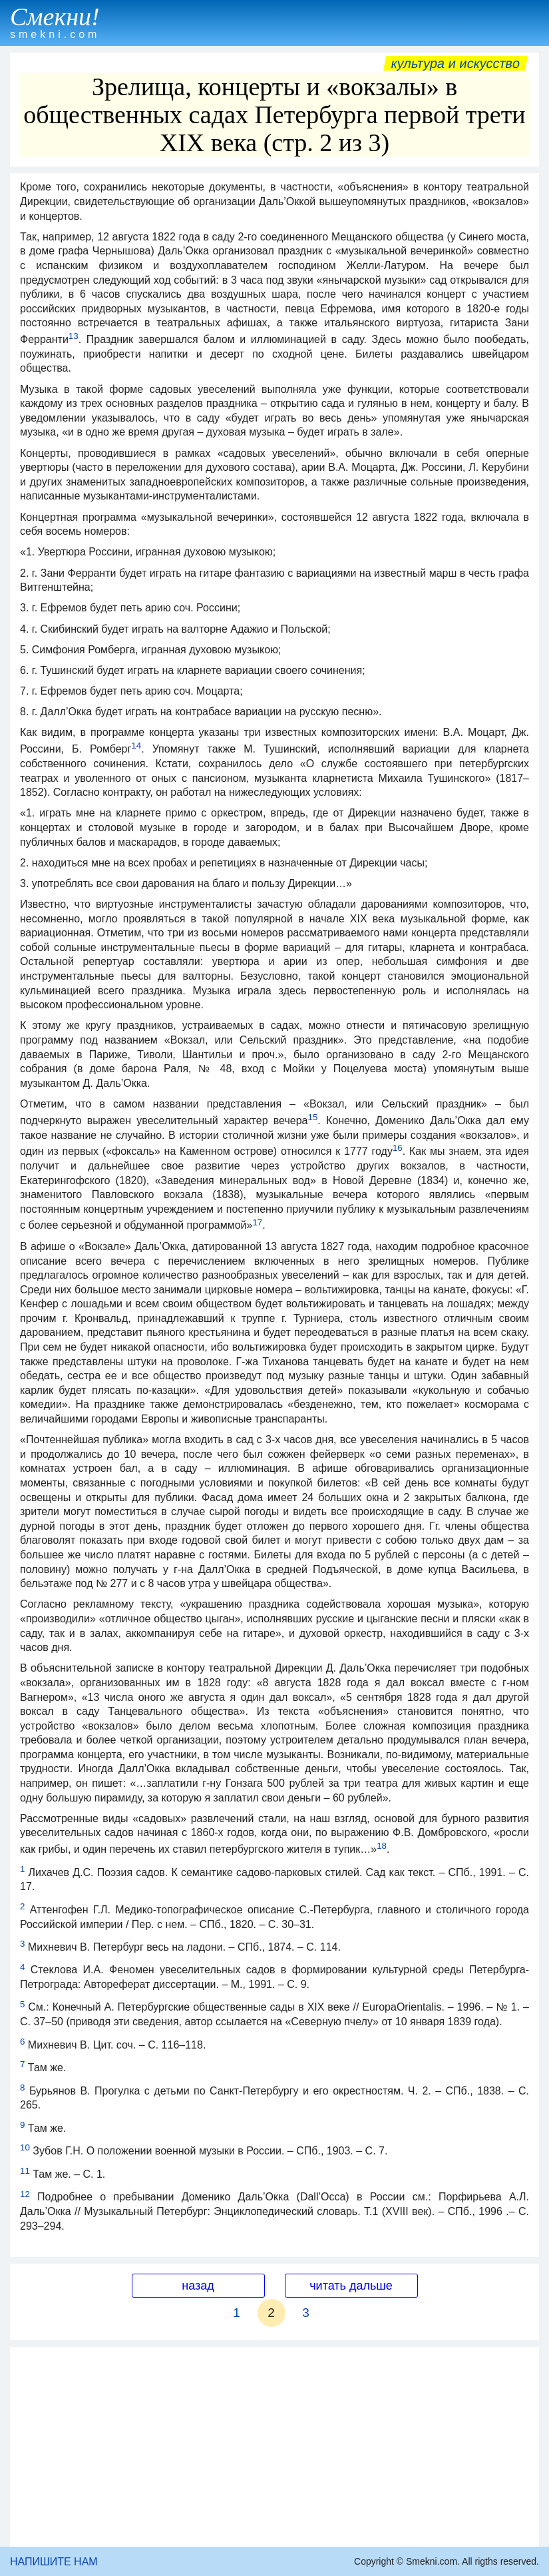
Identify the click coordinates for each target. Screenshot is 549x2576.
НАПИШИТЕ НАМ (54, 2561)
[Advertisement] (274, 2447)
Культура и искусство (455, 63)
